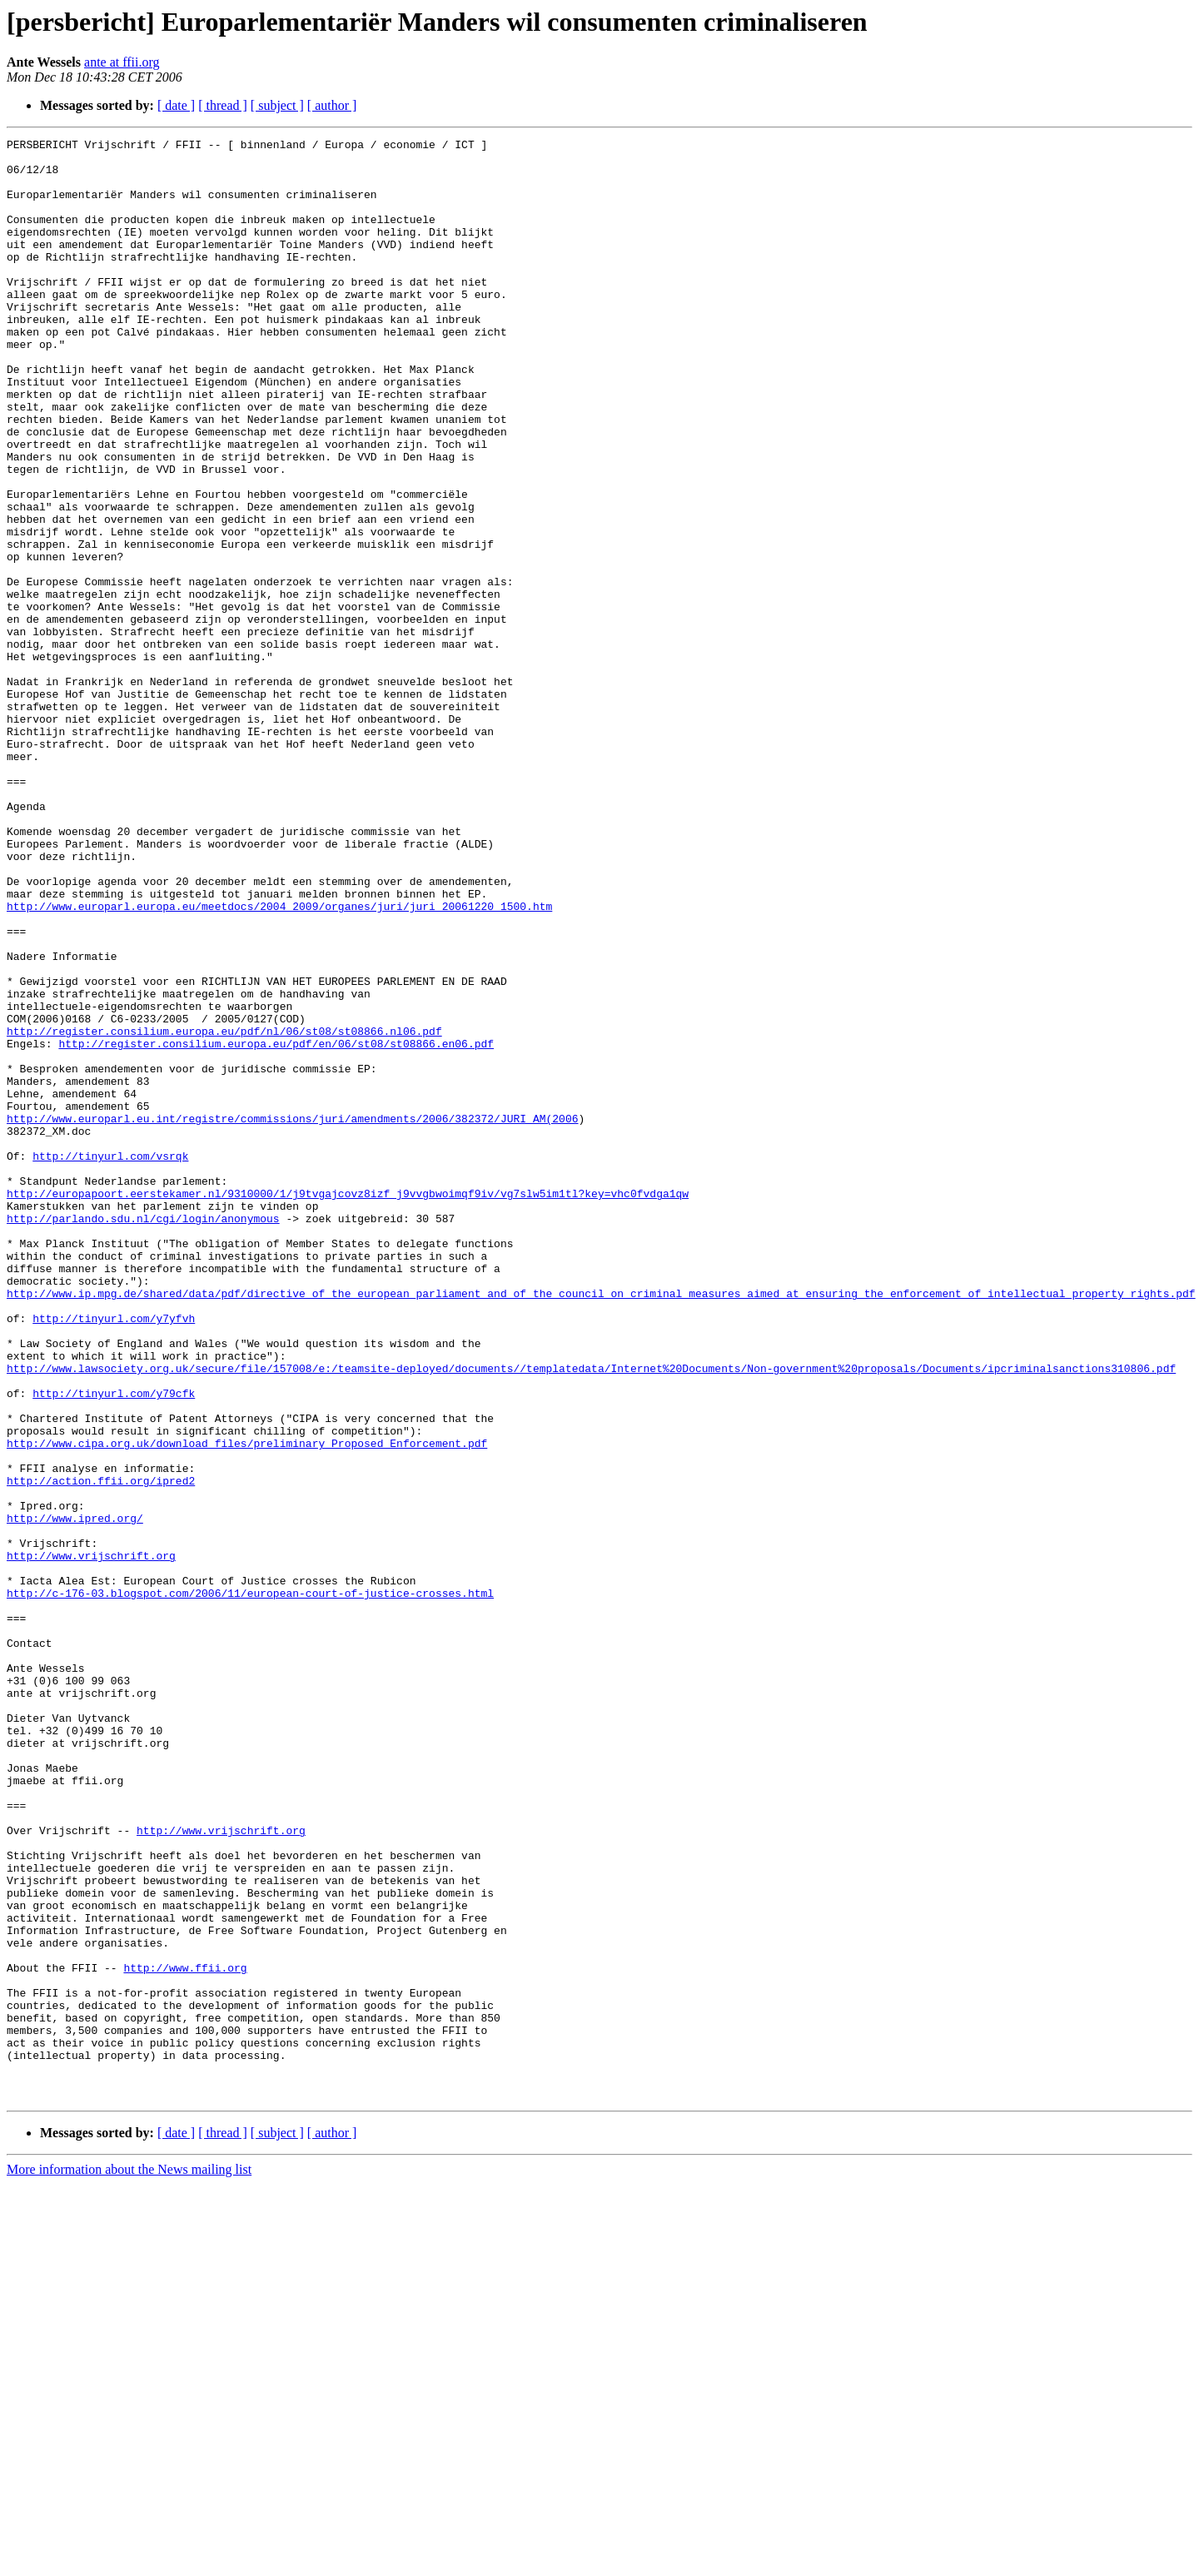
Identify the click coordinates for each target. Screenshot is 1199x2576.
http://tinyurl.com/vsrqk (110, 1360)
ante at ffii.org (122, 62)
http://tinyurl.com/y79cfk (113, 1645)
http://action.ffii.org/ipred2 (101, 1750)
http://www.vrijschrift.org (91, 1840)
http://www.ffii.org (184, 2334)
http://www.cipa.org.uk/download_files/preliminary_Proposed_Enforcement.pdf (247, 1705)
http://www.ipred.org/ (75, 1795)
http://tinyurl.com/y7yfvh (113, 1555)
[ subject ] (277, 105)
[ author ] (332, 105)
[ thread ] (222, 105)
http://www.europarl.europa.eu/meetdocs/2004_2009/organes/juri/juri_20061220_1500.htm (279, 1060)
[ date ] (176, 105)
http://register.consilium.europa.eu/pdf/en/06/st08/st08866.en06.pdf (276, 1225)
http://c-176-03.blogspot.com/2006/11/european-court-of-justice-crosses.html (250, 1884)
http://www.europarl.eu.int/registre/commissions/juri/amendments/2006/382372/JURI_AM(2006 (292, 1315)
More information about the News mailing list (129, 2561)
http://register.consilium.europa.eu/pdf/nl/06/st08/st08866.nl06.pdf (224, 1210)
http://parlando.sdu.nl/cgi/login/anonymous (143, 1435)
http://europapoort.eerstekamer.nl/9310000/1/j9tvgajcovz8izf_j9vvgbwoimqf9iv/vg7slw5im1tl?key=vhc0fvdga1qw (348, 1405)
